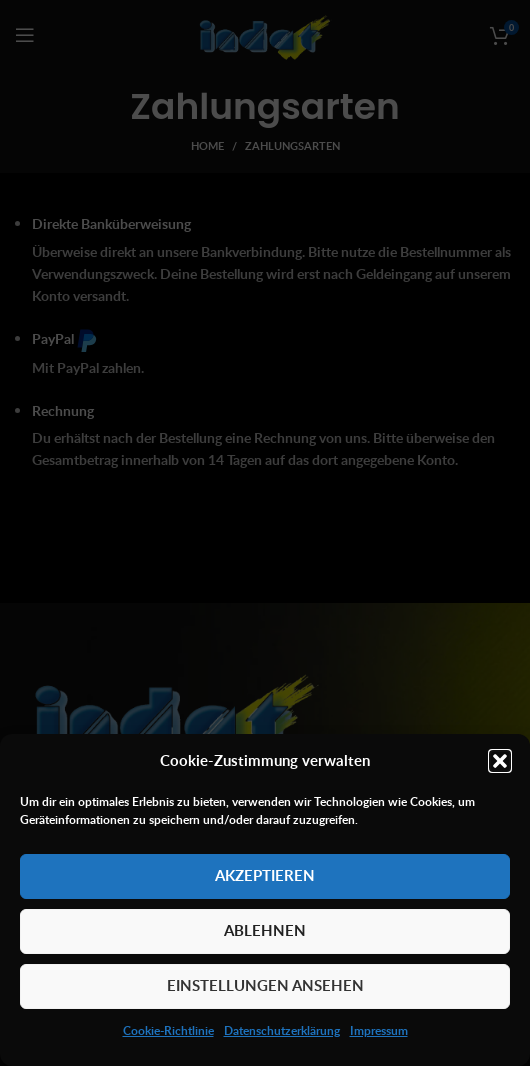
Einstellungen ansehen (265, 985)
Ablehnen (265, 930)
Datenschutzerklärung (282, 1030)
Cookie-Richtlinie (168, 1030)
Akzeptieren (265, 875)
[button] (500, 761)
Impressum (379, 1030)
